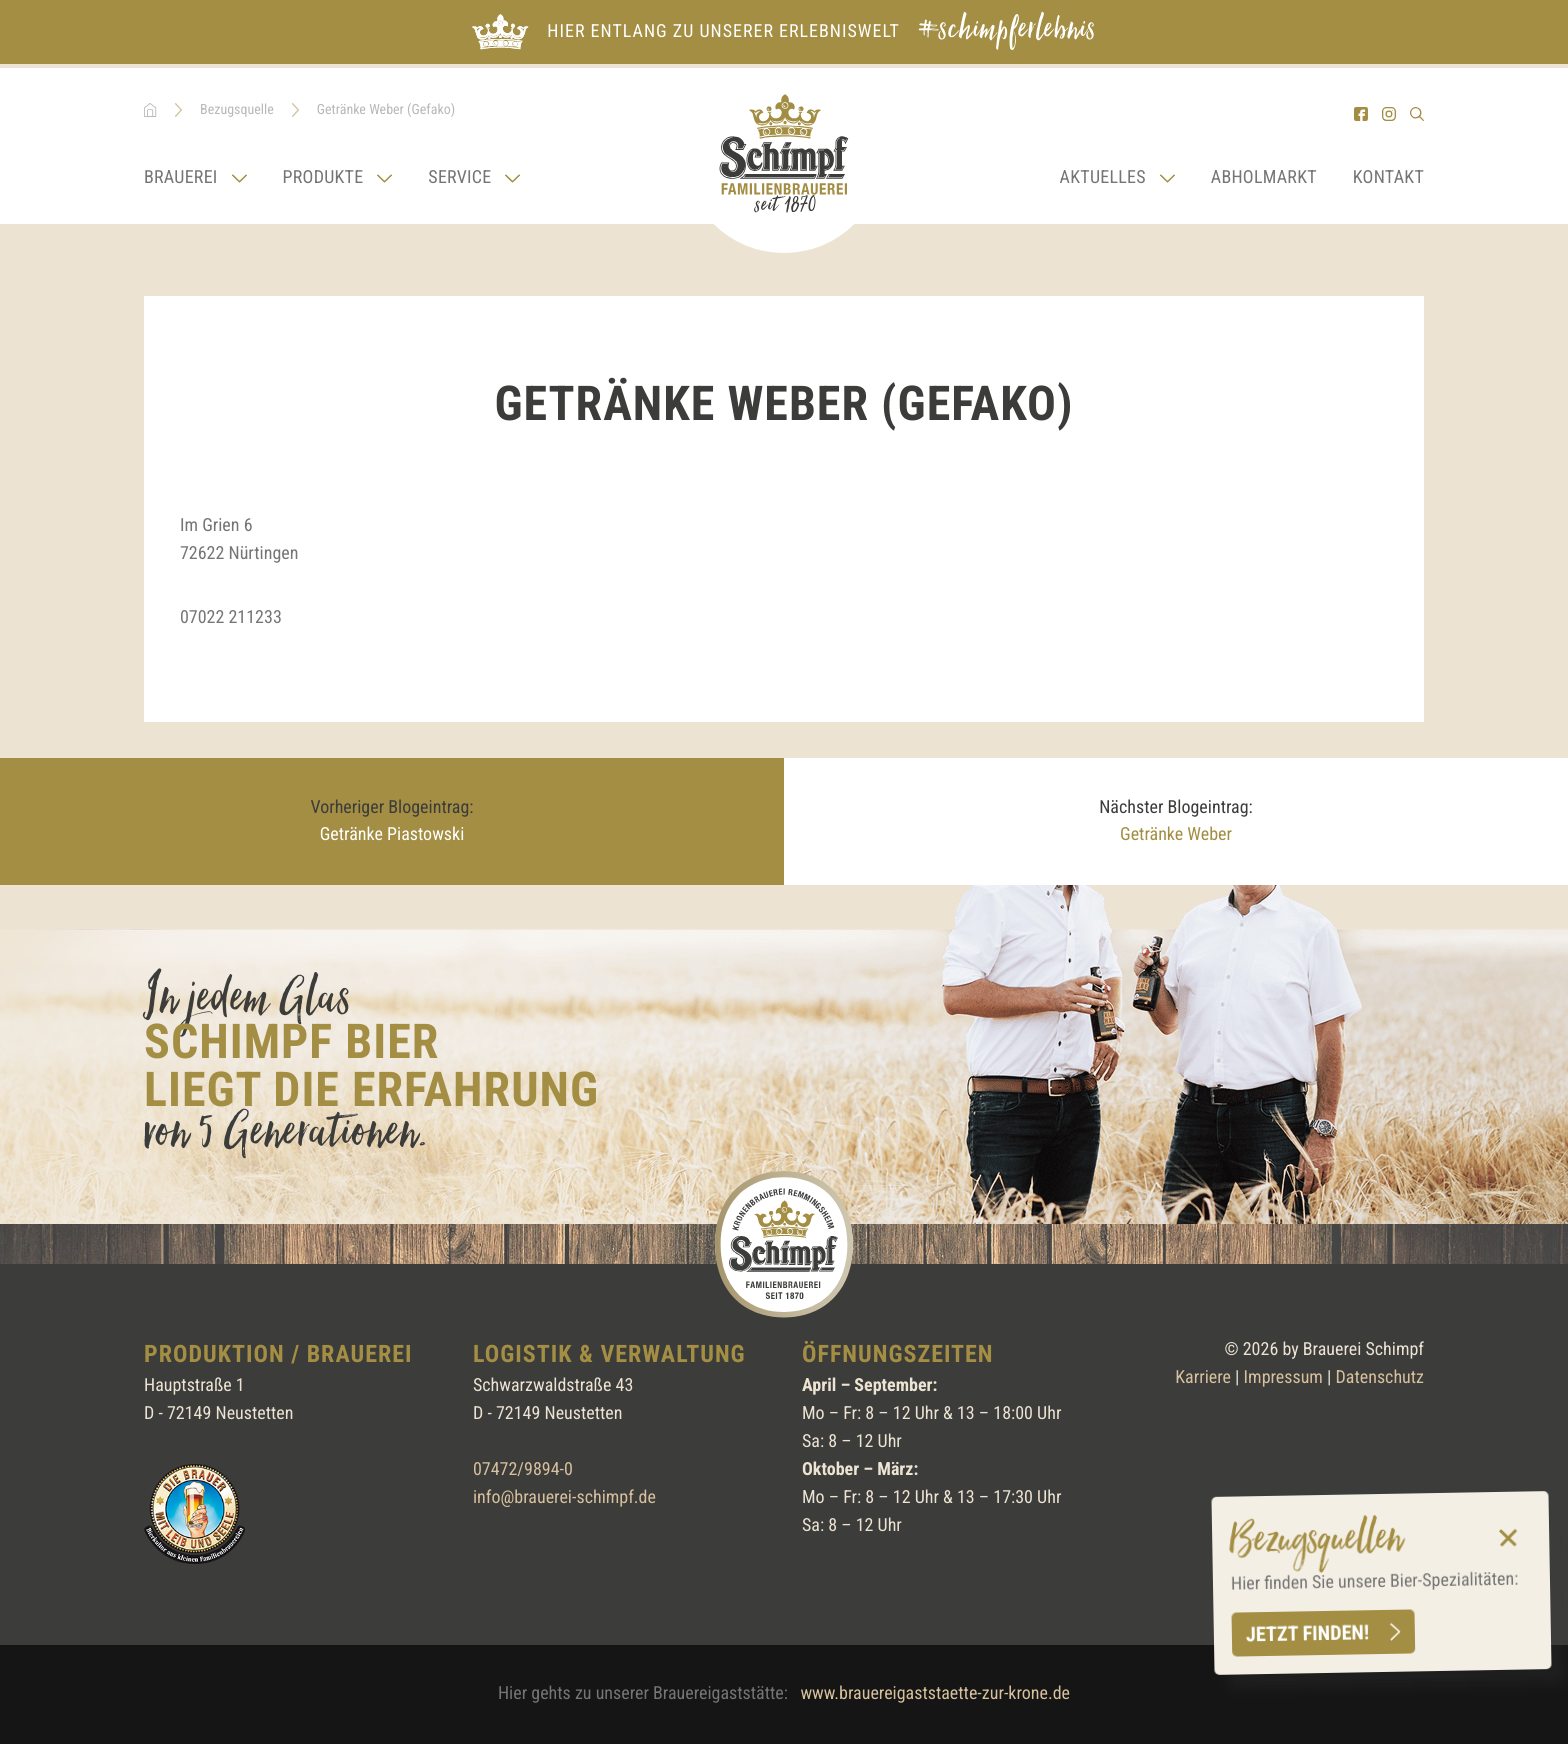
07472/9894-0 (523, 1469)
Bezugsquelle (237, 110)
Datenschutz (1380, 1377)
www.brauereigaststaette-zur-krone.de (935, 1693)
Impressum (1283, 1377)
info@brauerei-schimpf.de (564, 1497)
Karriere (1203, 1377)
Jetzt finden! (1307, 1633)
